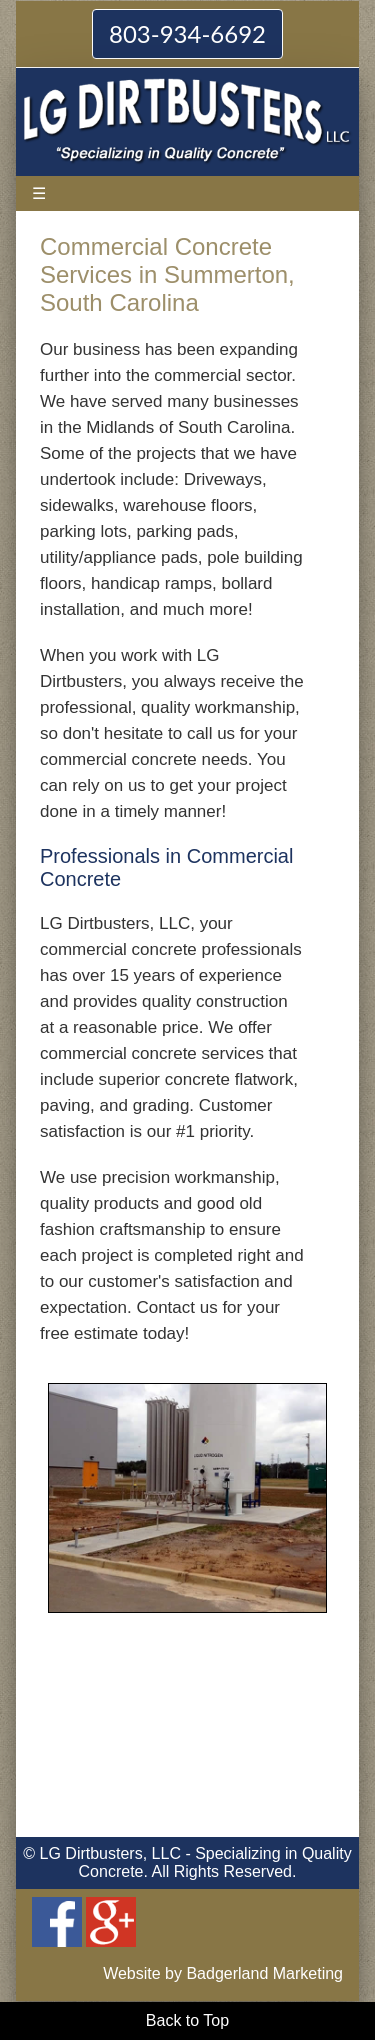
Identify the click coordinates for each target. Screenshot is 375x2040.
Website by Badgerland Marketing (223, 1973)
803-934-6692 (187, 33)
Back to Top (187, 2020)
